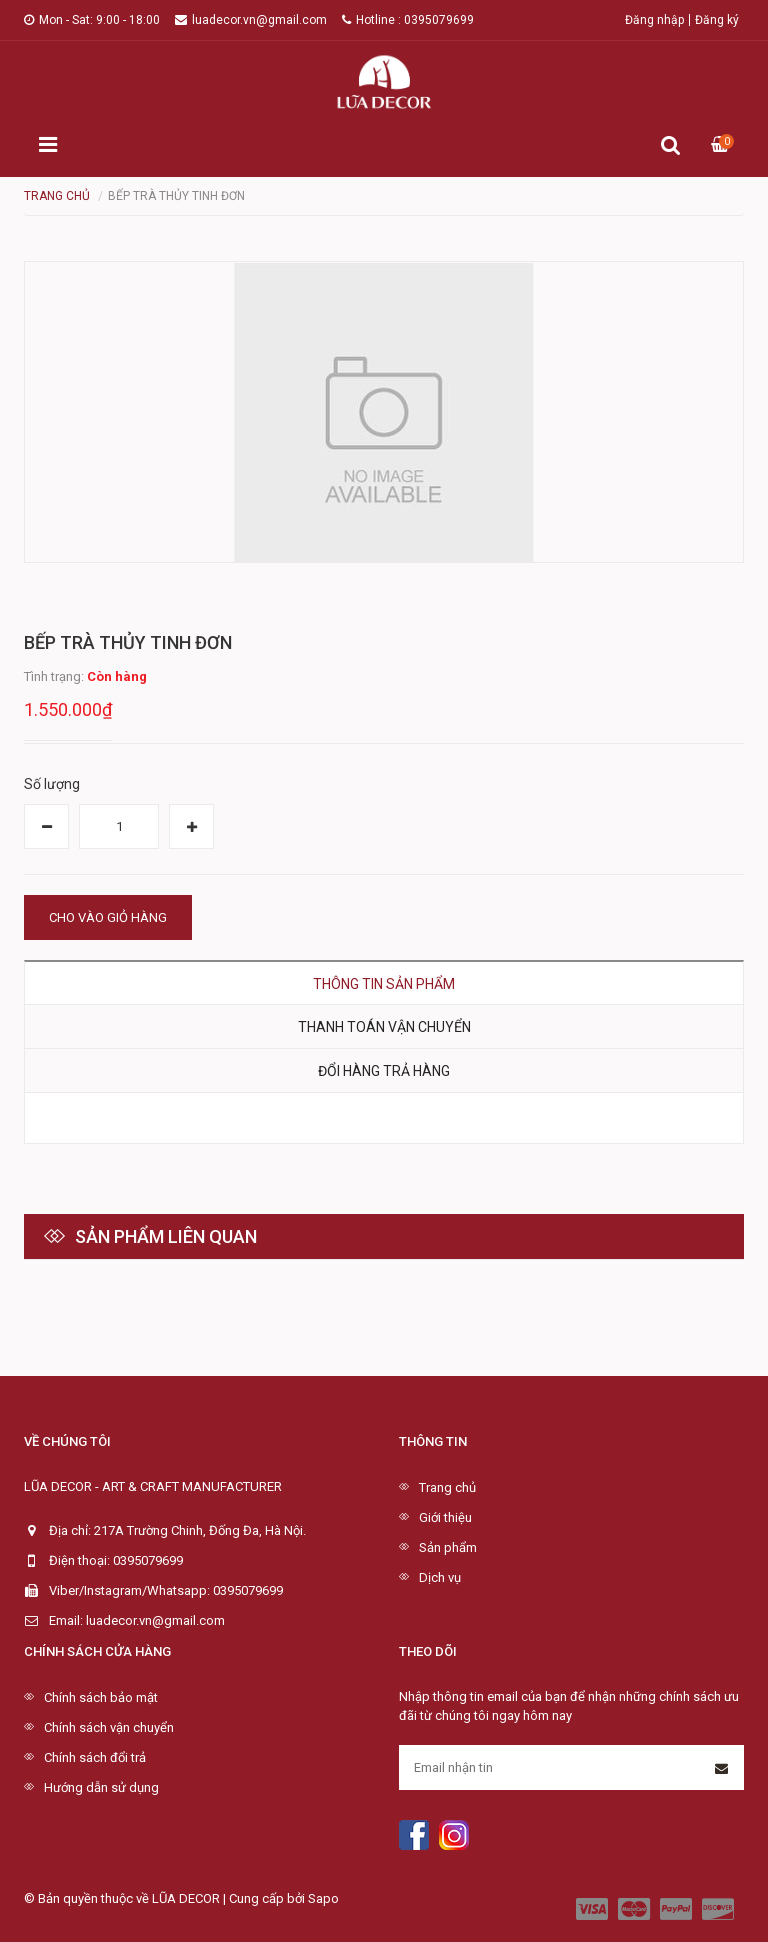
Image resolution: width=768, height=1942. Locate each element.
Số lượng (52, 784)
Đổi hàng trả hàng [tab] (384, 1071)
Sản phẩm (448, 1547)
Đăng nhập (654, 20)
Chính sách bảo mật (101, 1697)
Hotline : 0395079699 (408, 20)
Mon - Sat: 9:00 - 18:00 (92, 20)
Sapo (323, 1898)
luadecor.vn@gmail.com (251, 20)
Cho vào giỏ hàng (108, 917)
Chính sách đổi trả (95, 1757)
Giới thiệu (445, 1517)
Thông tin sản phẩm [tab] (384, 984)
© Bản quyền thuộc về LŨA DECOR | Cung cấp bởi (166, 1898)
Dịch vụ (440, 1577)
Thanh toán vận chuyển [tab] (384, 1027)
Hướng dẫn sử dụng (101, 1787)
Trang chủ (447, 1487)
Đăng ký (717, 20)
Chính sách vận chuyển (109, 1727)
